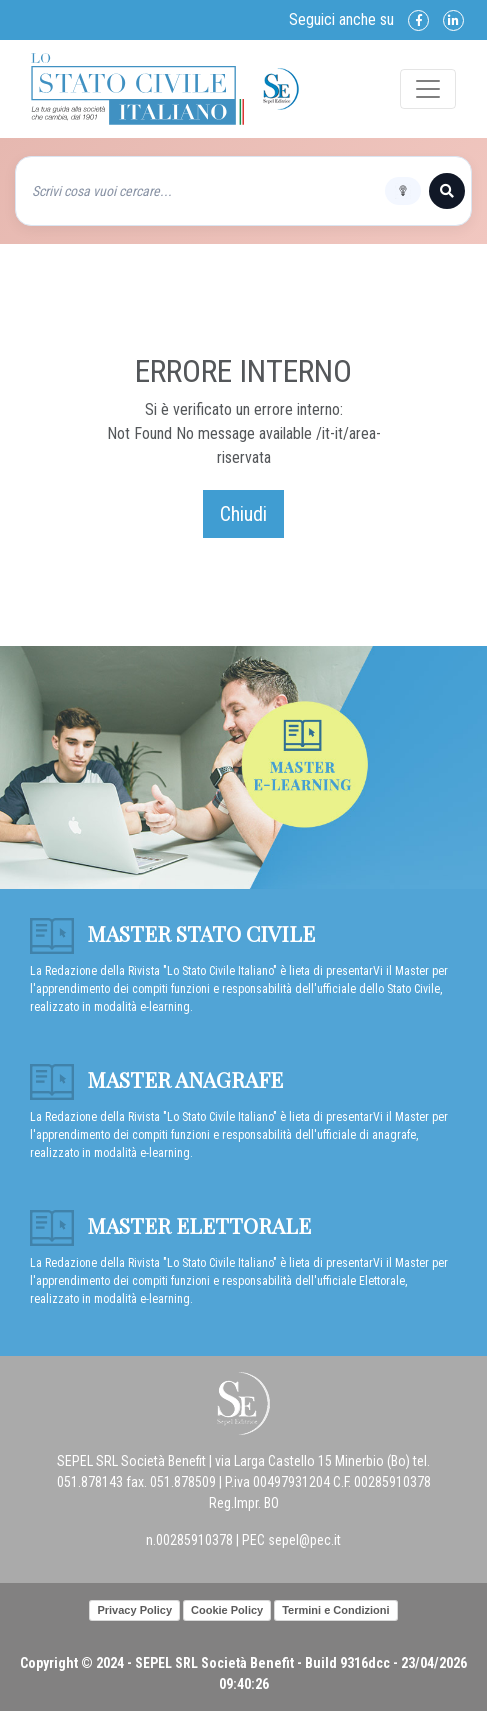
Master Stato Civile (172, 933)
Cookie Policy (227, 1610)
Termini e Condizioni (335, 1610)
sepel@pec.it (304, 1540)
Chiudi (243, 514)
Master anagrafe (156, 1079)
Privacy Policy (134, 1610)
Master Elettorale (170, 1225)
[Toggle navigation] (428, 89)
